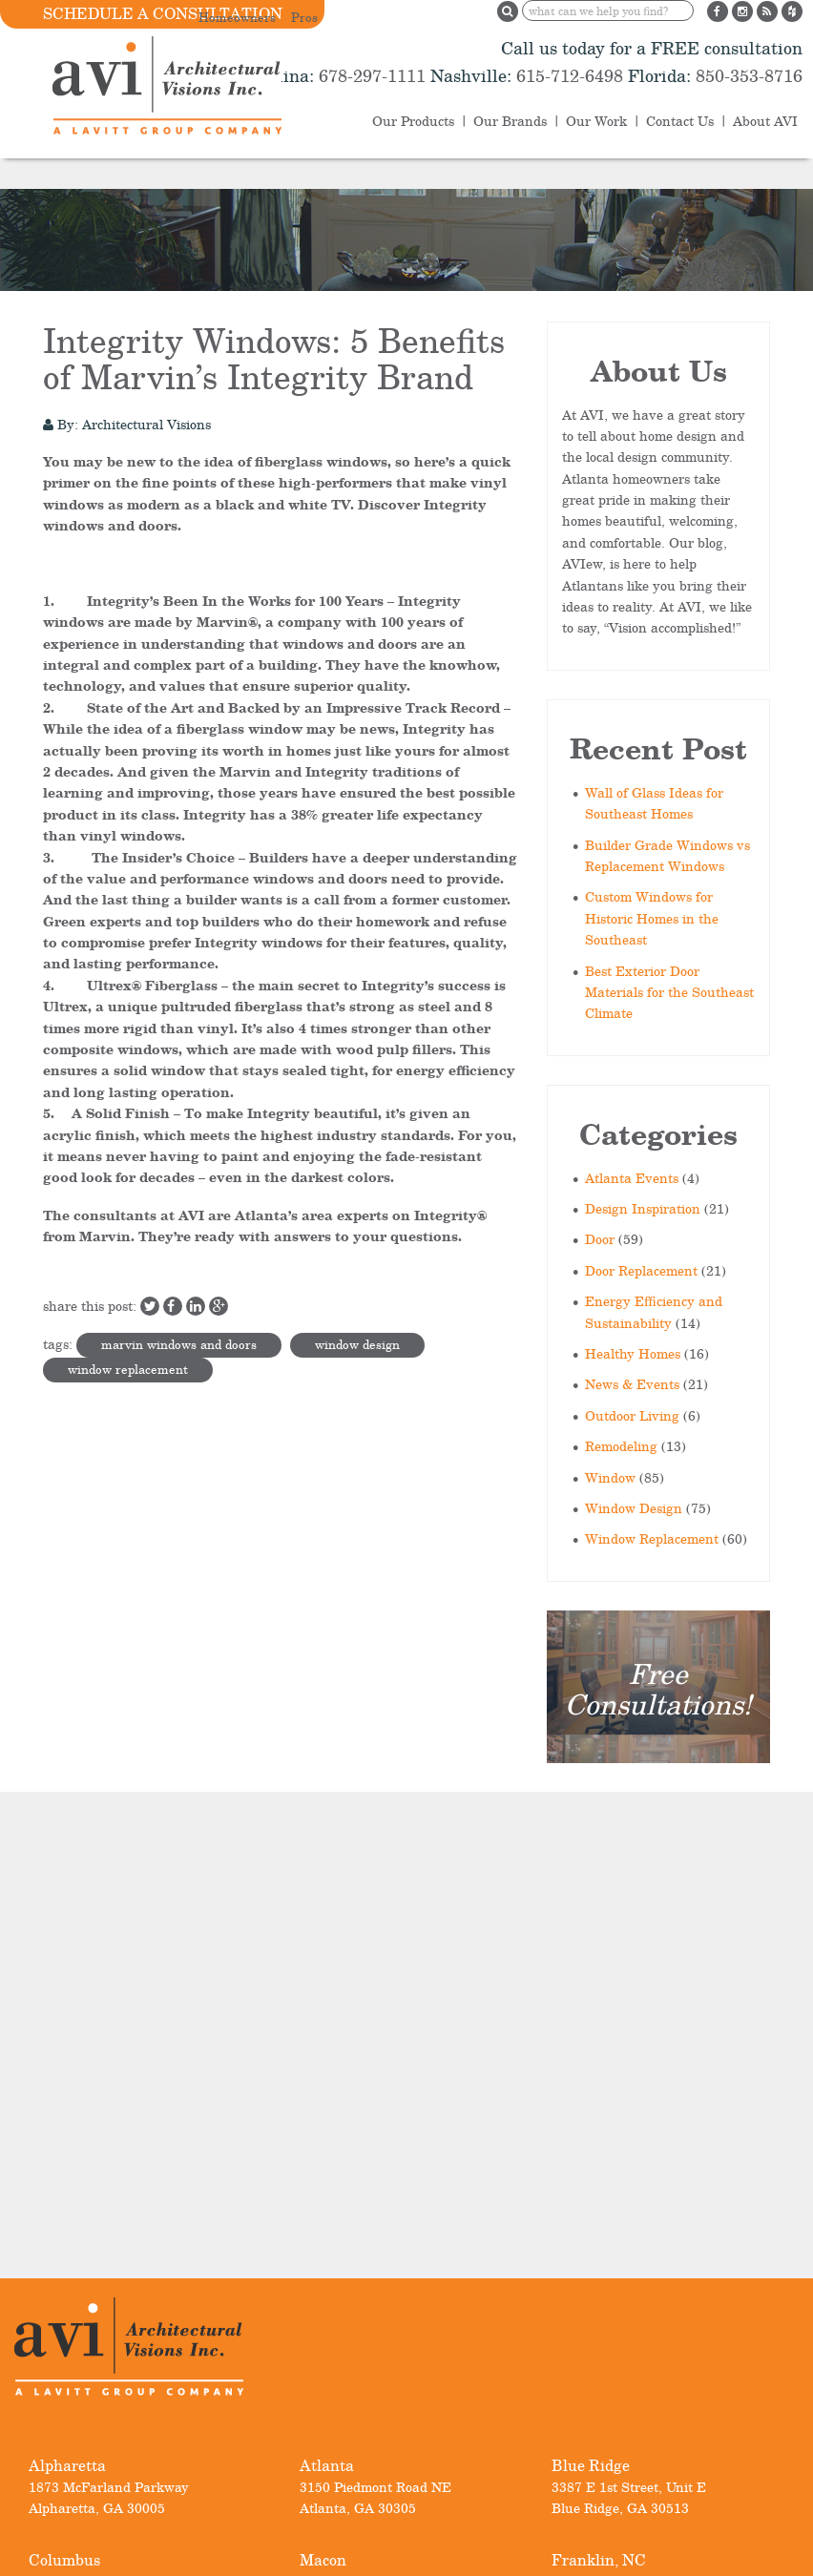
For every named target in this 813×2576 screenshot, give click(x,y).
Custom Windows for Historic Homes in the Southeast (652, 917)
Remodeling (621, 1446)
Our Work (596, 121)
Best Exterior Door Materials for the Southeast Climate (669, 992)
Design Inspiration (642, 1208)
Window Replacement (652, 1538)
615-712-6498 (569, 75)
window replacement (128, 1369)
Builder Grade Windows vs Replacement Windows (667, 855)
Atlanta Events (631, 1178)
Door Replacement (641, 1270)
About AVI (765, 121)
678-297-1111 (370, 75)
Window (610, 1477)
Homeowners (237, 17)
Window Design (633, 1508)
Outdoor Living (632, 1415)
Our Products (413, 121)
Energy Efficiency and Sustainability (653, 1311)
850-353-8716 (747, 75)
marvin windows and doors (179, 1344)
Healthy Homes (632, 1353)
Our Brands (510, 121)
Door (600, 1239)
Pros (304, 17)
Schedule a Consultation (162, 13)
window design (357, 1344)
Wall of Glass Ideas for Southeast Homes (654, 802)
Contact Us (680, 121)
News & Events (632, 1384)
